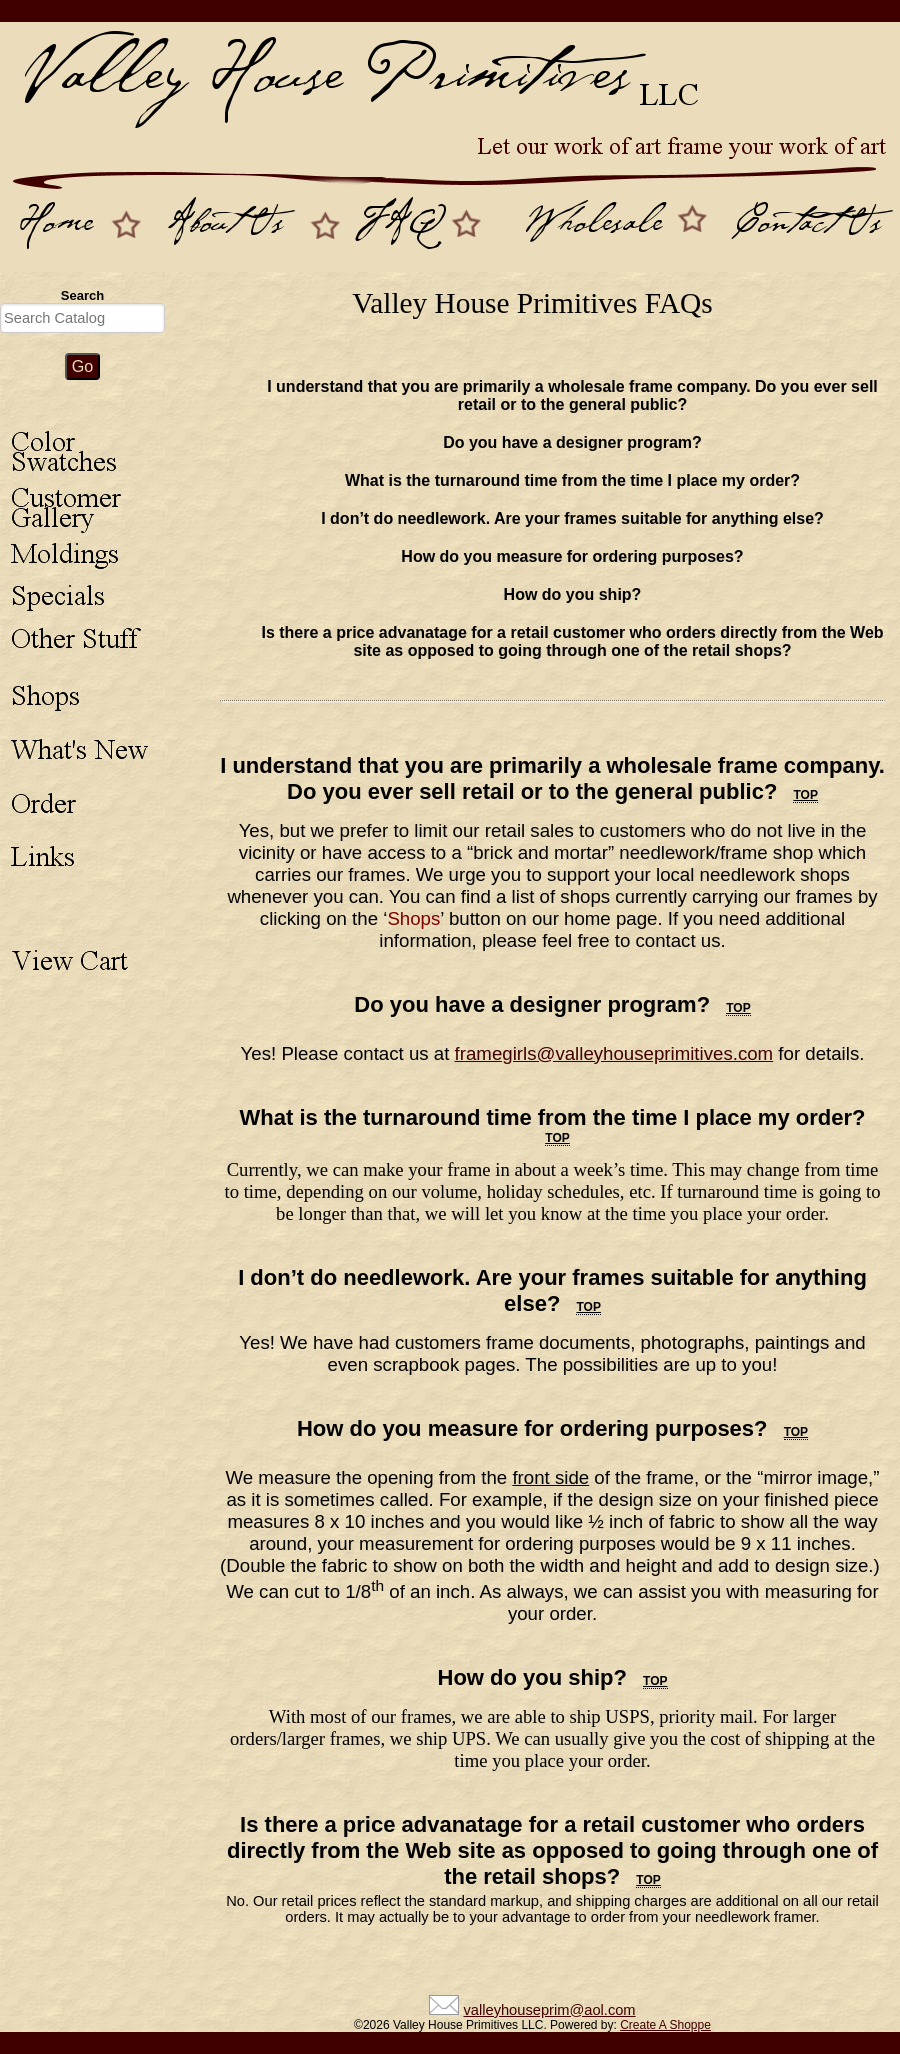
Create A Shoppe (665, 2025)
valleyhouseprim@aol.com (549, 2010)
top (805, 795)
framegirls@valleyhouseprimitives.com (614, 1053)
